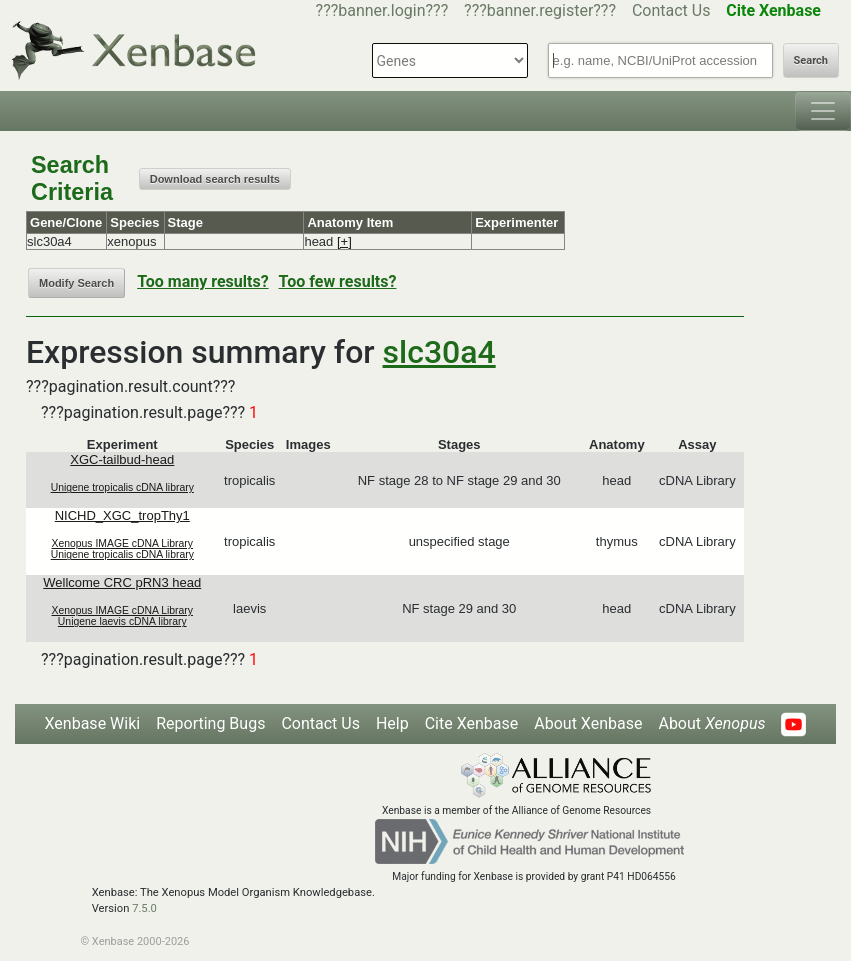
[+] (344, 241)
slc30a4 (439, 352)
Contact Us (671, 10)
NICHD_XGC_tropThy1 (122, 515)
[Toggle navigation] (823, 111)
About (711, 723)
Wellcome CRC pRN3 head (122, 582)
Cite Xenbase (472, 723)
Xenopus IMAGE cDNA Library (123, 543)
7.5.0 (144, 908)
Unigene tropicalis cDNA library (122, 487)
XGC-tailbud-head (122, 459)
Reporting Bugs (210, 723)
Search (811, 60)
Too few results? (338, 281)
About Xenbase (588, 723)
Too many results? (202, 281)
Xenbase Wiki (93, 723)
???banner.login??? (382, 10)
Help (392, 723)
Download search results (215, 179)
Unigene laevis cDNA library (122, 621)
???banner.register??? (540, 10)
